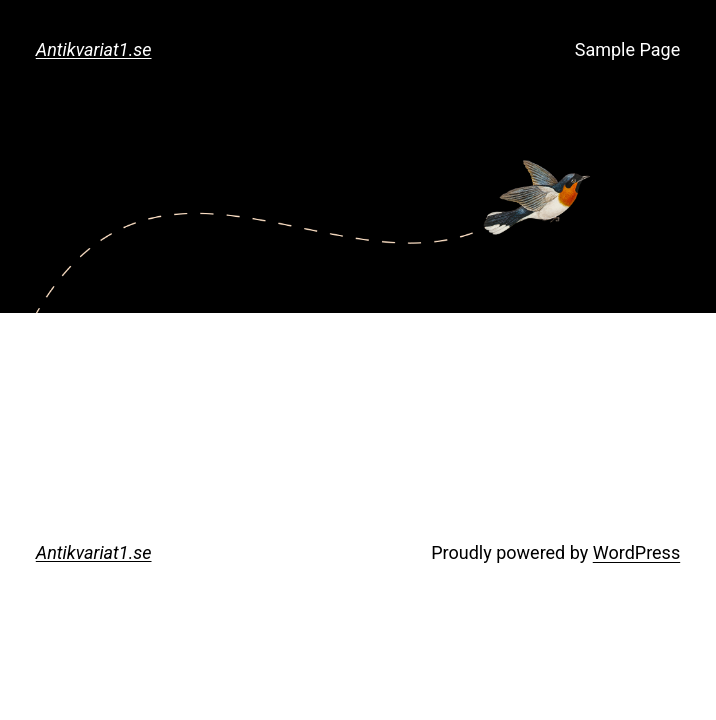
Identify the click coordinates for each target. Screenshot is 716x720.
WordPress (636, 552)
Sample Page (627, 49)
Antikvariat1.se (94, 49)
